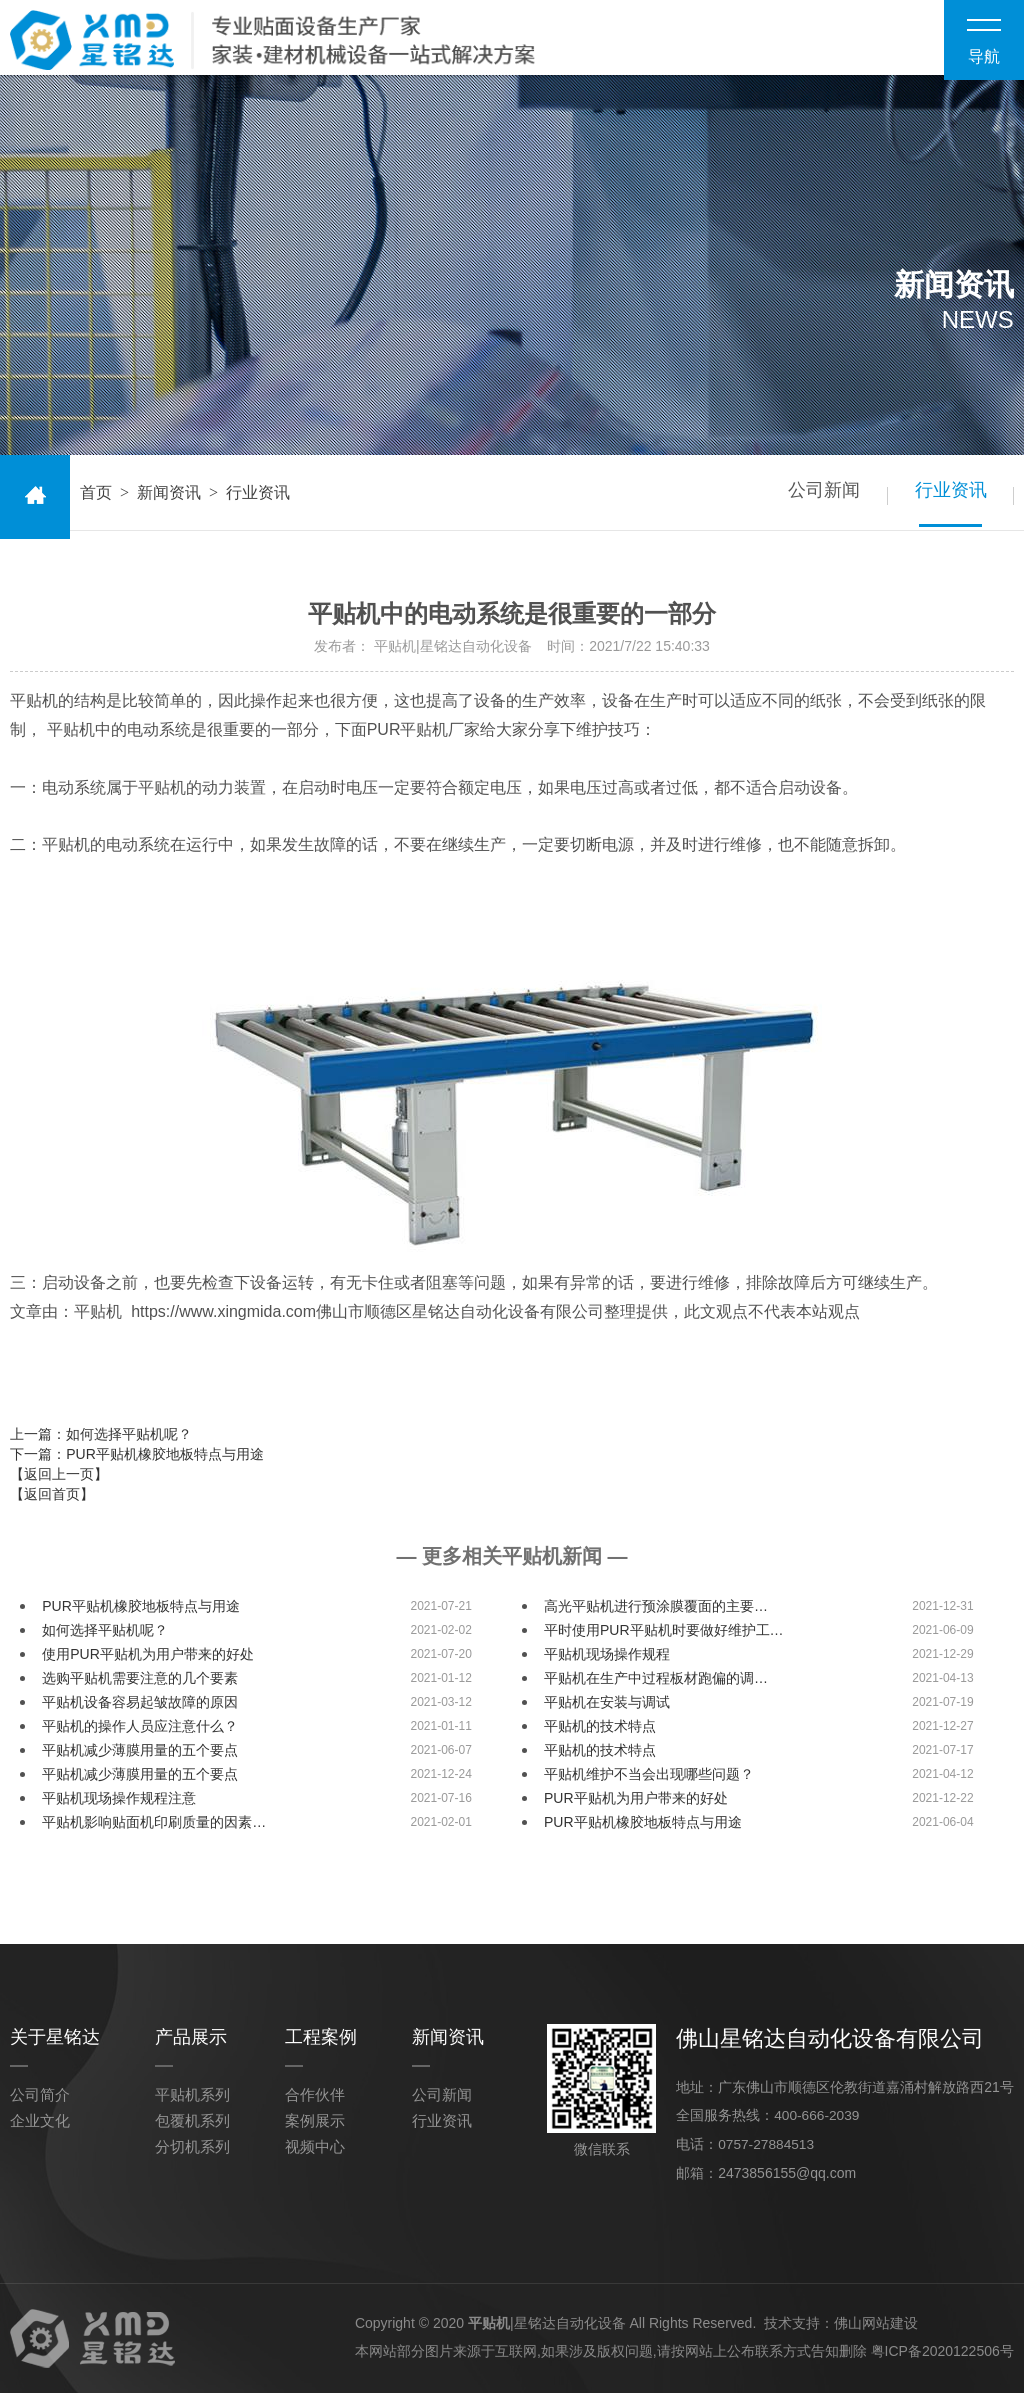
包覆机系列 (192, 2125)
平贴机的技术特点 (600, 1731)
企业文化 (40, 2125)
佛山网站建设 (876, 2326)
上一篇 (101, 1439)
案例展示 (315, 2125)
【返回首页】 (52, 1499)
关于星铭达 (55, 2042)
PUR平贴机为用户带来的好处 (636, 1803)
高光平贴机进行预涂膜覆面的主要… (656, 1611)
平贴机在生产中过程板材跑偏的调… (656, 1683)
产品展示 (191, 2042)
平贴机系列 (192, 2099)
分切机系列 (192, 2151)
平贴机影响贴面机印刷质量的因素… (154, 1827)
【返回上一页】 (59, 1479)
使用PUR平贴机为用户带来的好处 (148, 1659)
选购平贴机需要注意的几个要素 (140, 1683)
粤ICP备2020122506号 (942, 2354)
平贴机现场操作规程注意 (119, 1803)
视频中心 (315, 2151)
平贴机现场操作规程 (607, 1659)
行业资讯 (946, 497)
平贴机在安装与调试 (607, 1707)
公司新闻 (810, 497)
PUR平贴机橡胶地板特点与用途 (141, 1611)
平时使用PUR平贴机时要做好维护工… (664, 1635)
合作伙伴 (315, 2099)
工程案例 (321, 2042)
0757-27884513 (767, 2148)
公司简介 (40, 2099)
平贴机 (489, 2326)
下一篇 (137, 1459)
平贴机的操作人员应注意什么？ (140, 1731)
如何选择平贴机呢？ (105, 1635)
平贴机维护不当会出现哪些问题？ (649, 1779)
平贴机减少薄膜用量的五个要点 (140, 1755)
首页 (96, 497)
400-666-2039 (817, 2120)
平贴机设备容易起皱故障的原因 (140, 1707)
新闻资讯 (169, 497)
